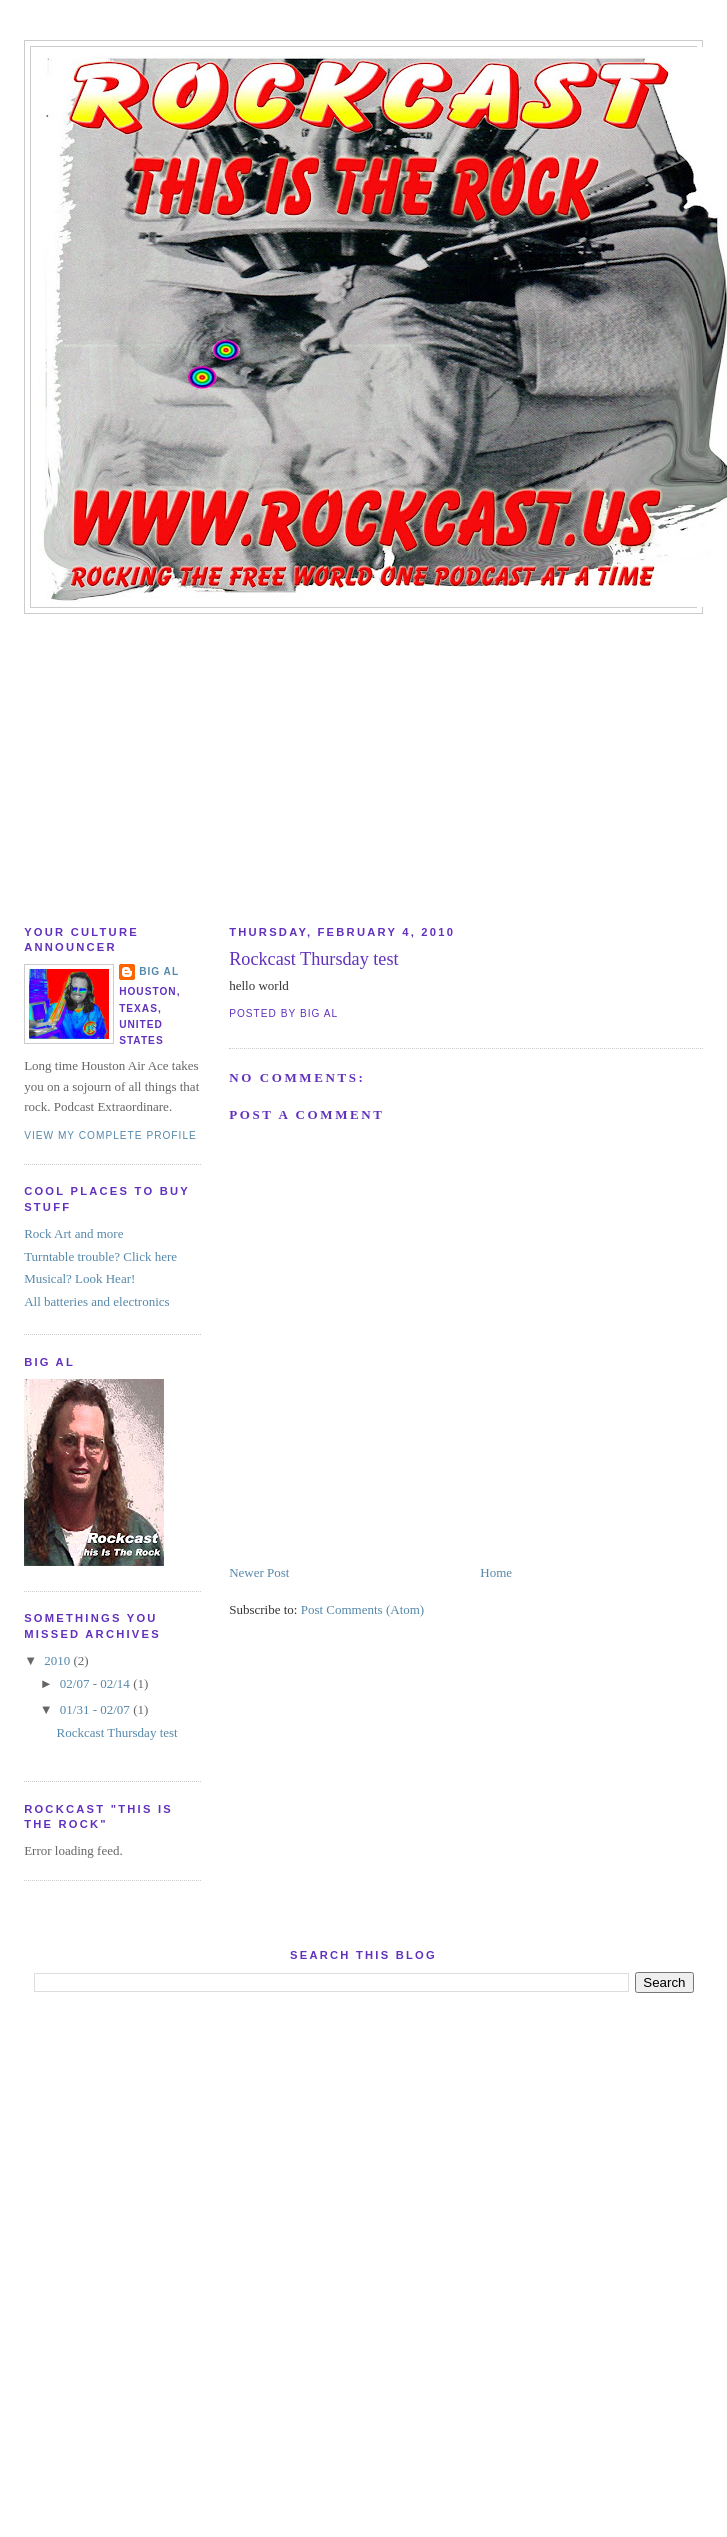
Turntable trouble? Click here (100, 1256)
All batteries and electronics (96, 1301)
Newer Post (259, 1572)
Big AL (159, 971)
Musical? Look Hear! (79, 1278)
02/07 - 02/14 (96, 1683)
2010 (58, 1660)
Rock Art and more (73, 1233)
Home (496, 1572)
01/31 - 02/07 (96, 1709)
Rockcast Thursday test (313, 959)
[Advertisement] (364, 764)
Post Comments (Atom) (363, 1609)
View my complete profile (110, 1135)
